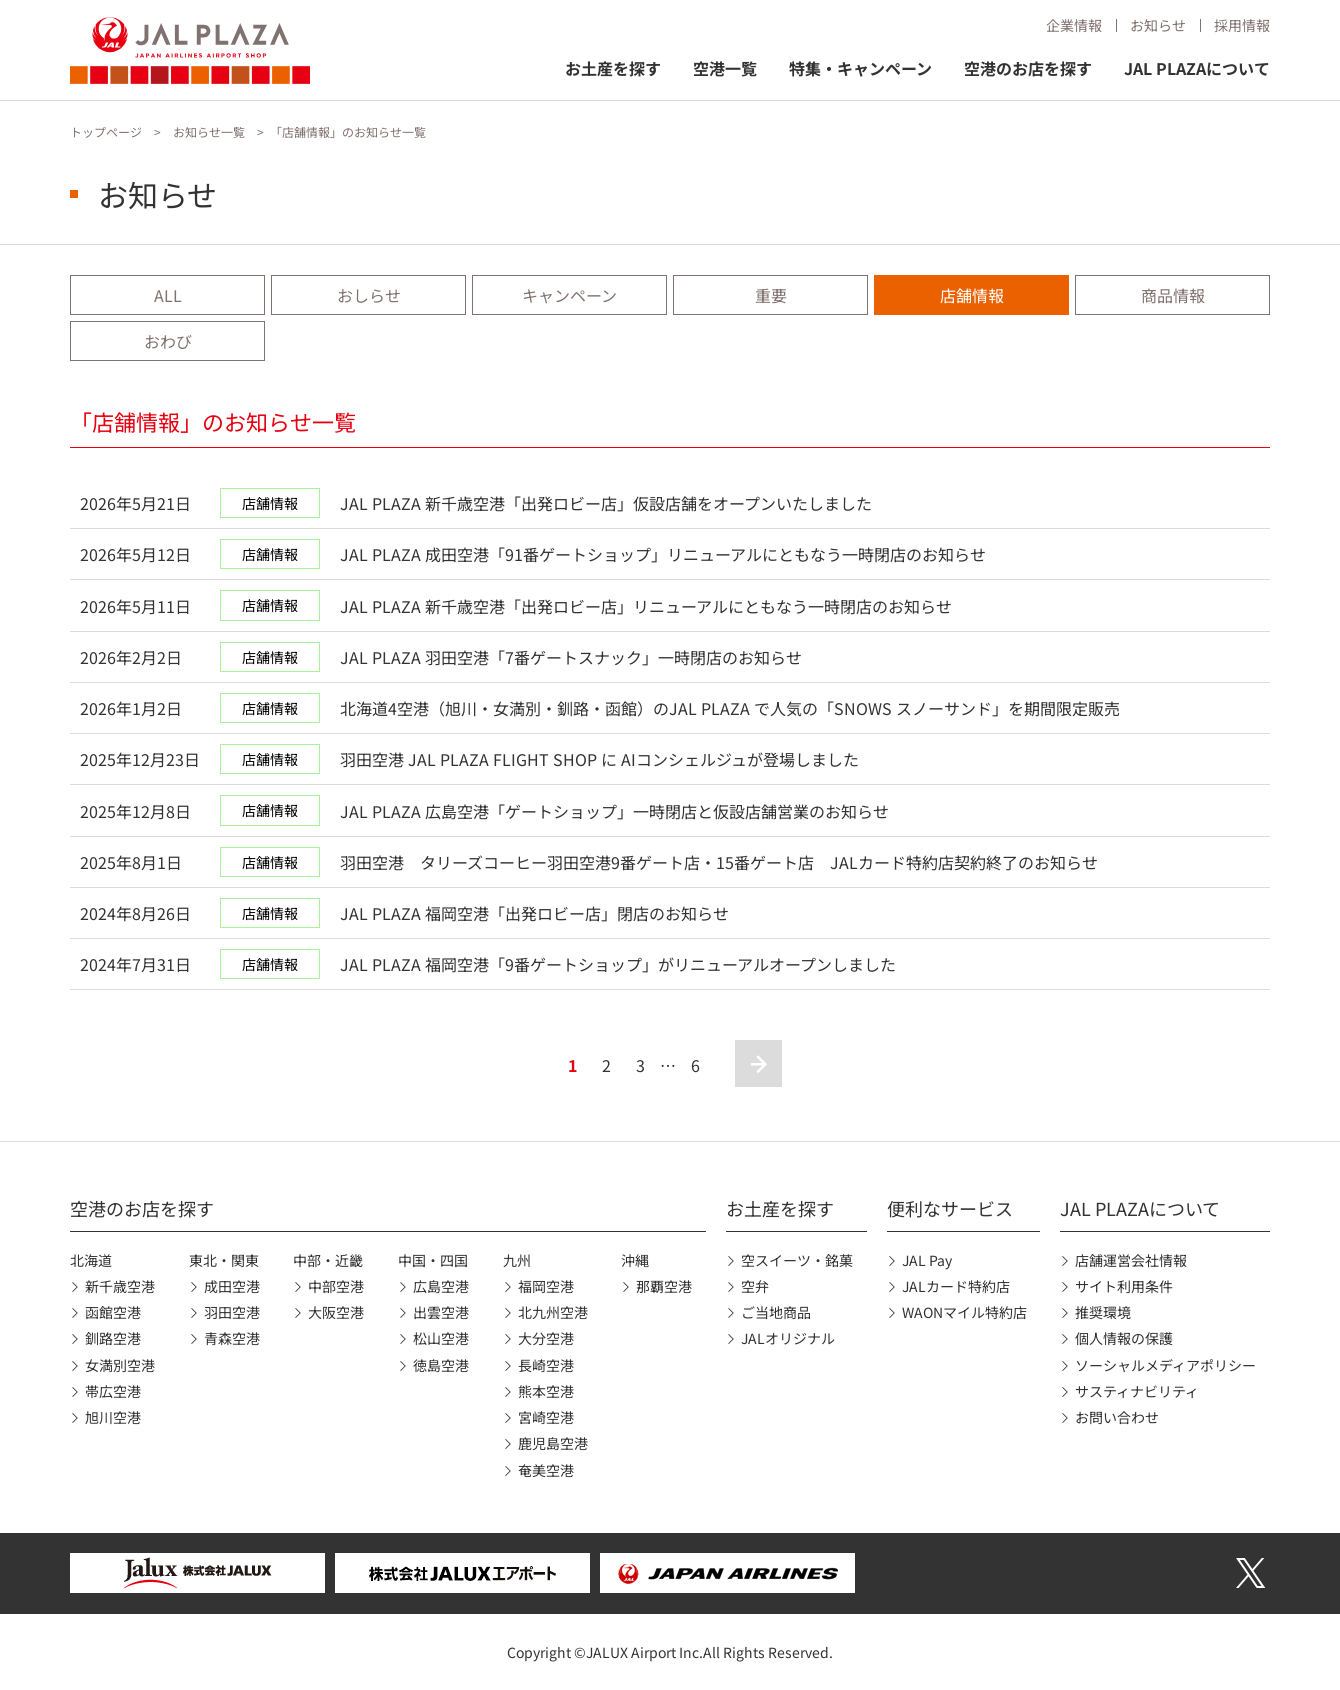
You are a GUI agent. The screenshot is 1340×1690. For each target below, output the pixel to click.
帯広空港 (113, 1391)
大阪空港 (336, 1312)
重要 (771, 295)
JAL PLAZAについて (1197, 68)
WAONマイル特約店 (964, 1312)
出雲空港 (441, 1312)
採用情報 (1242, 25)
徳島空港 (441, 1365)
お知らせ (1158, 25)
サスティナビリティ (1137, 1391)
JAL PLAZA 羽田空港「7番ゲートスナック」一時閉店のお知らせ (571, 657)
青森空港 (232, 1338)
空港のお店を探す (1028, 68)
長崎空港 (546, 1365)
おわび (168, 341)
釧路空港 (113, 1338)
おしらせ (369, 295)
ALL (168, 295)
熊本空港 (546, 1391)
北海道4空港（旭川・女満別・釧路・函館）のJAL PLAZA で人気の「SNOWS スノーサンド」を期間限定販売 (730, 708)
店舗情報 (972, 295)
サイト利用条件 (1124, 1286)
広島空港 (441, 1286)
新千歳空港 (120, 1286)
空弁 (755, 1286)
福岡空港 (546, 1286)
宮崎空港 (546, 1417)
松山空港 (441, 1338)
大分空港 (546, 1338)
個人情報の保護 (1124, 1338)
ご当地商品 (776, 1312)
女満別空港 (120, 1365)
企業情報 (1074, 25)
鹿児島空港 (553, 1443)
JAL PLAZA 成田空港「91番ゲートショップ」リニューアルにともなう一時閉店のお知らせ (663, 554)
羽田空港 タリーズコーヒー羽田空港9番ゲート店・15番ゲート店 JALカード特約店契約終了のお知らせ (719, 862)
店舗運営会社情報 (1131, 1260)
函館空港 (113, 1312)
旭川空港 (113, 1417)
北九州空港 (553, 1312)
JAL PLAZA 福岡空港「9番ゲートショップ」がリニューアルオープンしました (618, 964)
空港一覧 (725, 68)
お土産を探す (613, 68)
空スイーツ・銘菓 (797, 1260)
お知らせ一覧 (209, 131)
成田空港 (232, 1286)
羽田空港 (232, 1312)
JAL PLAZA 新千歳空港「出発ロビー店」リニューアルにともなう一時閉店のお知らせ (646, 606)
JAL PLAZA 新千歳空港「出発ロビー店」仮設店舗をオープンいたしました (606, 503)
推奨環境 (1103, 1312)
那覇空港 (664, 1286)
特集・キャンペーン (860, 68)
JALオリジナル (788, 1338)
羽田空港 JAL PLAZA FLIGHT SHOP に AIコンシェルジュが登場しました (599, 759)
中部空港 (336, 1286)
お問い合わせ (1117, 1417)
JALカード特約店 (956, 1286)
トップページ (106, 131)
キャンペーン (569, 295)
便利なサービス (950, 1208)
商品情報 (1173, 295)
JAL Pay (927, 1260)
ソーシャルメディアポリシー (1165, 1365)
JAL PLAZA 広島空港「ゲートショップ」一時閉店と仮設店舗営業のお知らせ (614, 811)
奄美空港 (546, 1470)
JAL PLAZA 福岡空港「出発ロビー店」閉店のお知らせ (534, 913)
